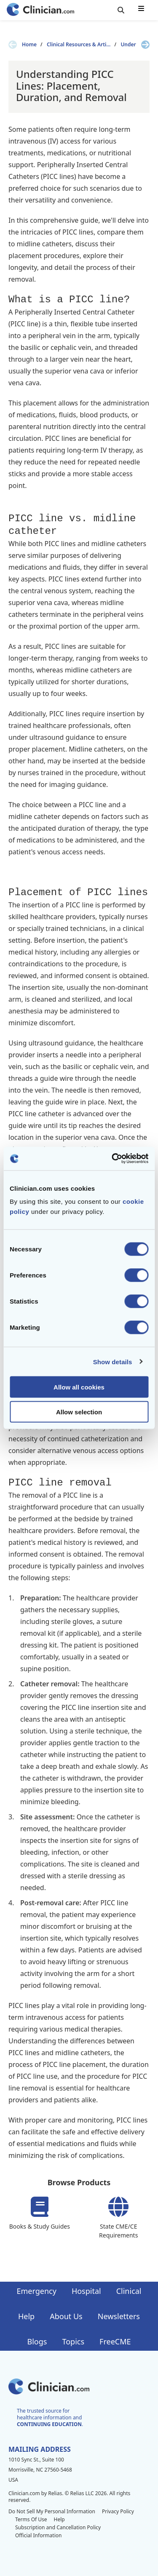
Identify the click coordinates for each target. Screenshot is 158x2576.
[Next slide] (145, 44)
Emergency (36, 2291)
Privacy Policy (118, 2511)
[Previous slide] (12, 44)
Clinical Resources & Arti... (78, 44)
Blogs (37, 2341)
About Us (66, 2316)
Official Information (38, 2535)
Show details (112, 1361)
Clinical (129, 2291)
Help (26, 2316)
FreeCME (115, 2341)
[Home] (40, 10)
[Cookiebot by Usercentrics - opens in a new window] (112, 1158)
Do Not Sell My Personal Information (51, 2511)
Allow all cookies (79, 1387)
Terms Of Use (31, 2519)
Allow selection (79, 1411)
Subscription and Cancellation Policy (58, 2527)
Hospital (86, 2291)
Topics (73, 2341)
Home (29, 44)
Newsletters (119, 2316)
